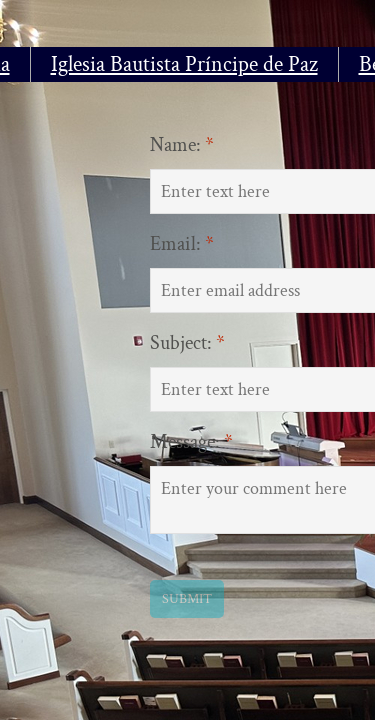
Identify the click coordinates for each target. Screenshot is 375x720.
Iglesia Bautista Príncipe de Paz (184, 64)
